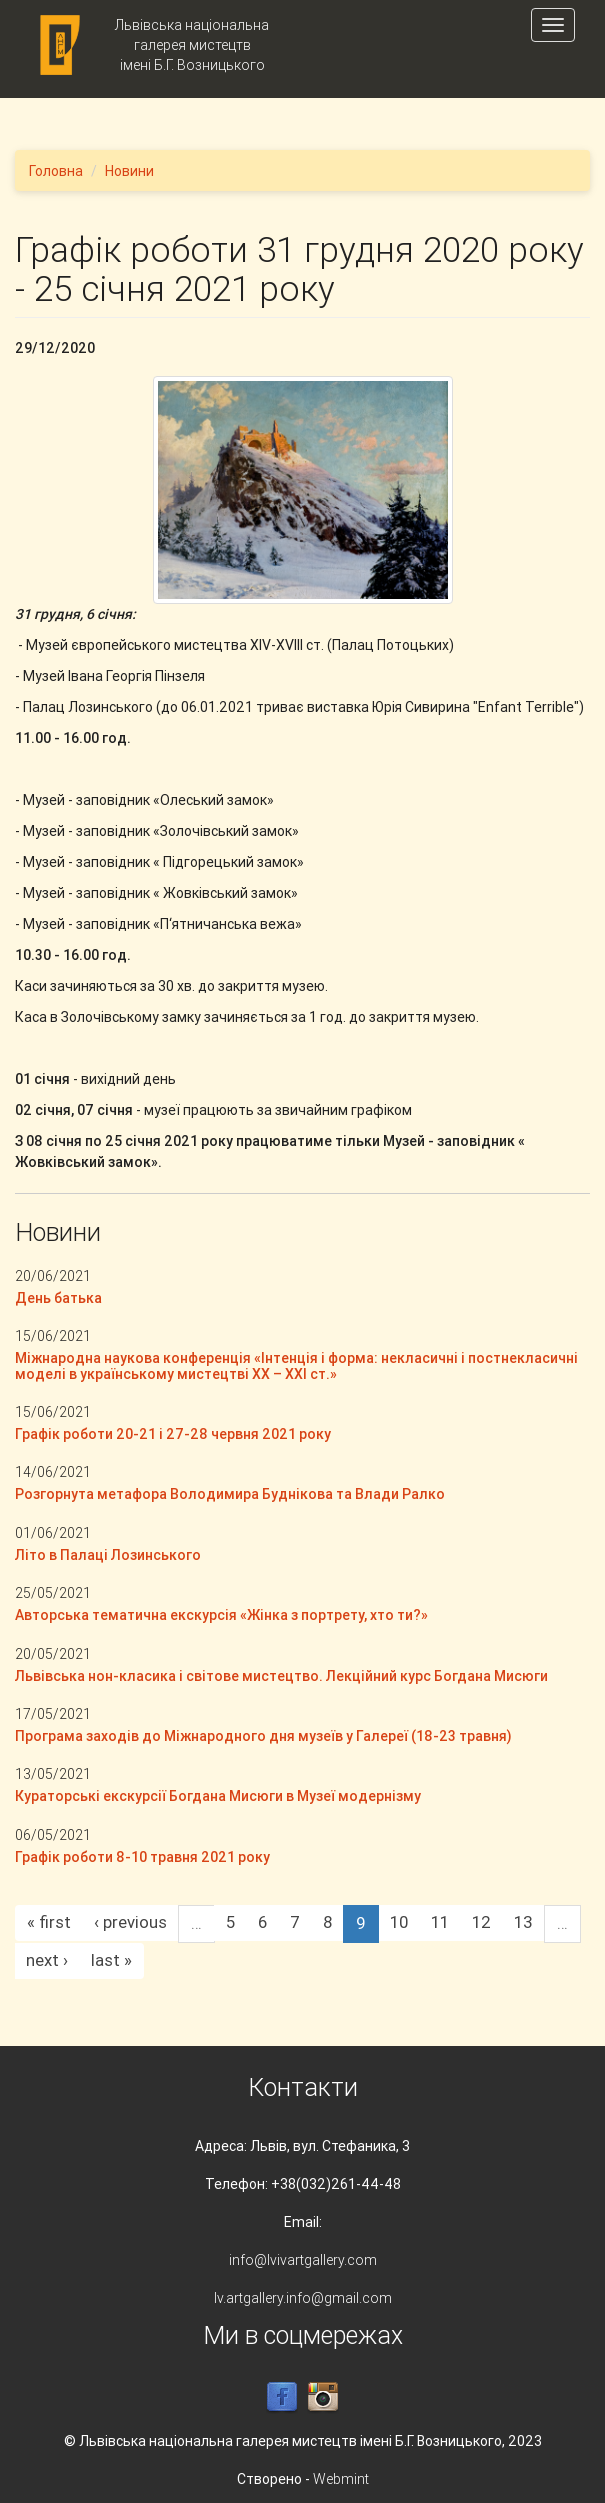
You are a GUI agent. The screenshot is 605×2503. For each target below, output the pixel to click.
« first (49, 1922)
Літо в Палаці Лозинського (108, 1555)
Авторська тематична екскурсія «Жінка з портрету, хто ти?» (221, 1615)
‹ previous (130, 1922)
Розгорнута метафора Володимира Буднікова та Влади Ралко (230, 1494)
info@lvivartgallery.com (303, 2260)
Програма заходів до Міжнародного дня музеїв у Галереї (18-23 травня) (263, 1736)
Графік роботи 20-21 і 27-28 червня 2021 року (173, 1434)
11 (440, 1922)
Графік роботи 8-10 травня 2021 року (142, 1857)
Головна (56, 171)
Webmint (341, 2479)
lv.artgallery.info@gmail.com (303, 2298)
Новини (129, 171)
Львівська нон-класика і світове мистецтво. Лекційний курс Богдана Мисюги (281, 1676)
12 (481, 1922)
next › (47, 1960)
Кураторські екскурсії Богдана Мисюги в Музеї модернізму (218, 1796)
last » (111, 1960)
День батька (58, 1298)
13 (523, 1922)
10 (399, 1922)
